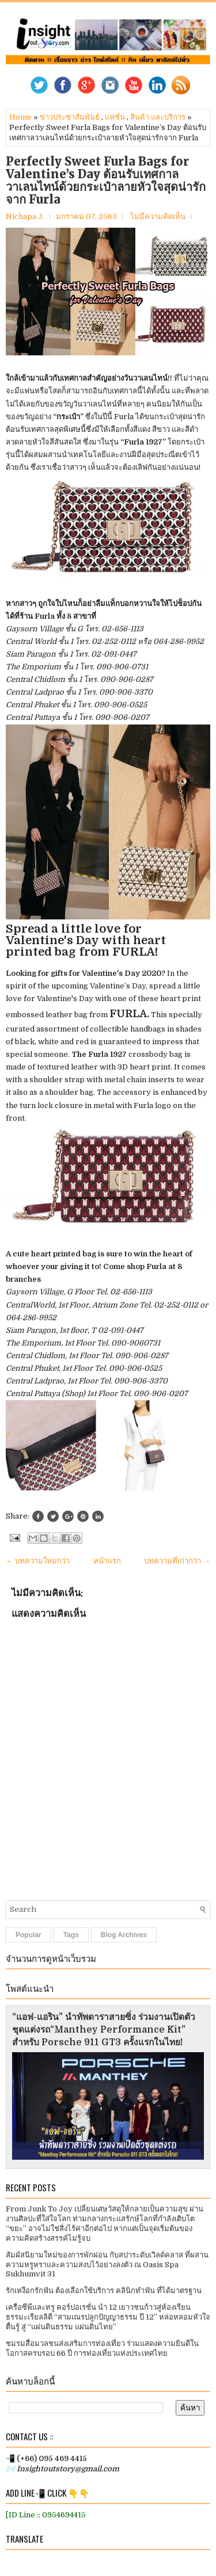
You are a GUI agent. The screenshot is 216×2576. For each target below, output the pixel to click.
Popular (28, 1935)
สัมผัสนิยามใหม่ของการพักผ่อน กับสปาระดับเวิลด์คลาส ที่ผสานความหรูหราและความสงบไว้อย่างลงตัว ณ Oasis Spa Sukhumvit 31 (107, 2265)
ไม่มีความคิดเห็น (157, 216)
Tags (71, 1935)
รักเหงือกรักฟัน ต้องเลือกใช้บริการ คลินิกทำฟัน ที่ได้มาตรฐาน (104, 2290)
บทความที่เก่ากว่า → (177, 1561)
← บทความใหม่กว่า (38, 1561)
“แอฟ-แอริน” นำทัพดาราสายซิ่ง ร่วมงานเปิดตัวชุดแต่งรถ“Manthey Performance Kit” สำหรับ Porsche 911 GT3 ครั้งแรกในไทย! (103, 2030)
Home (20, 117)
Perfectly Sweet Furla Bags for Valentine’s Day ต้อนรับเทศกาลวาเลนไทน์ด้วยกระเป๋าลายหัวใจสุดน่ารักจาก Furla (106, 180)
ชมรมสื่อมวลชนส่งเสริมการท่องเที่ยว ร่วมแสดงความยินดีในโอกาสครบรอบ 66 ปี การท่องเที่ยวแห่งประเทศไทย (102, 2348)
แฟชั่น (115, 117)
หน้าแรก (107, 1561)
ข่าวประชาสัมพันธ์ (70, 117)
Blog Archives (124, 1935)
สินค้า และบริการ (157, 117)
